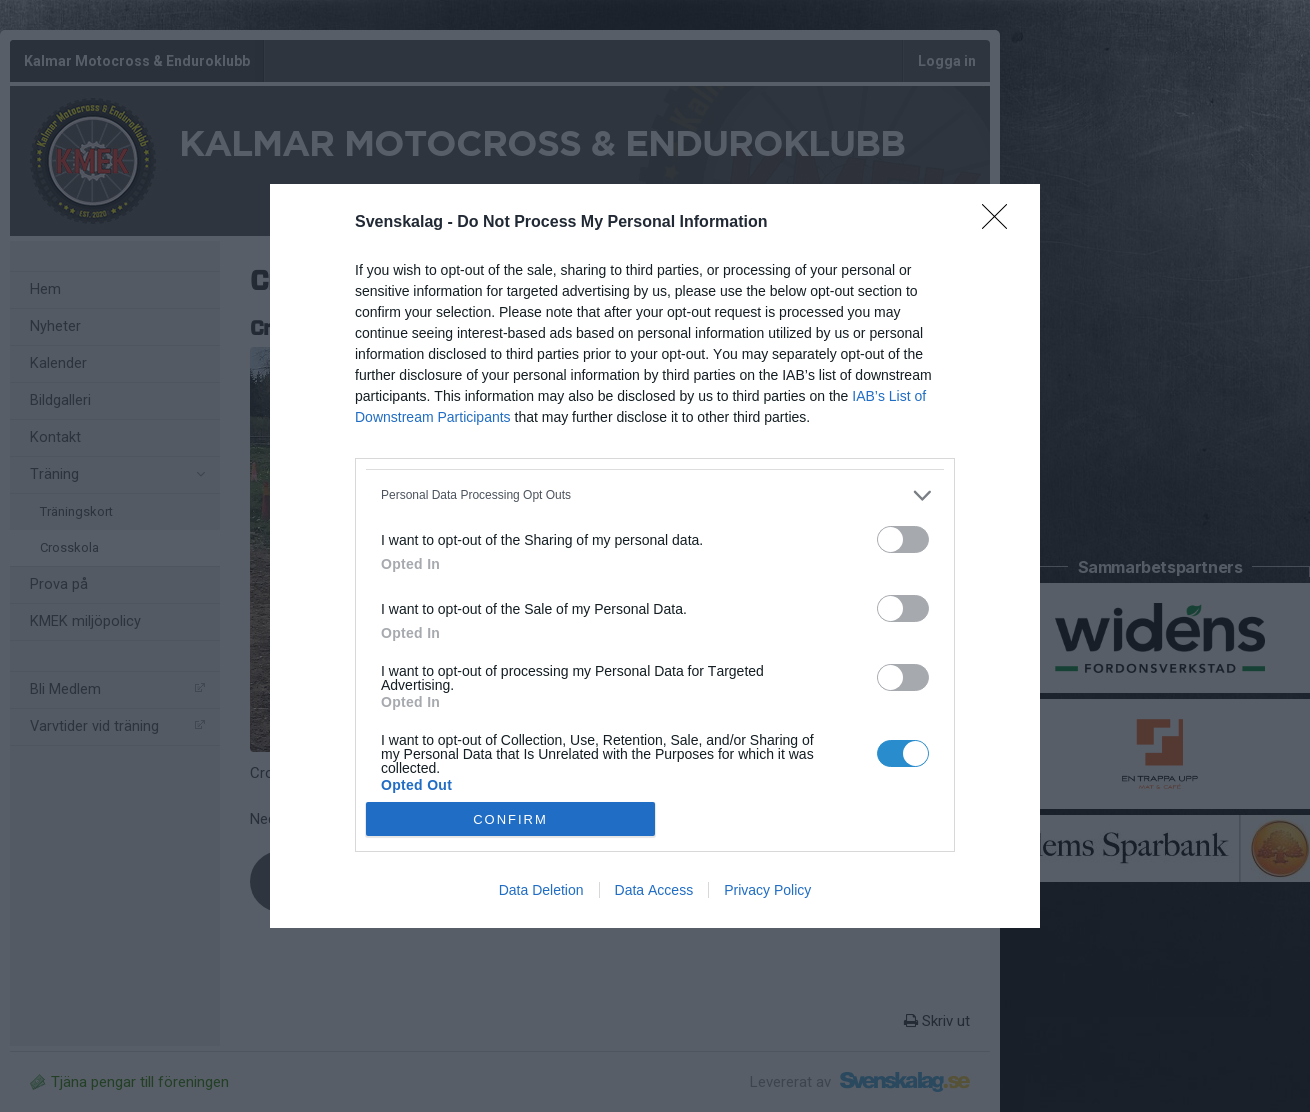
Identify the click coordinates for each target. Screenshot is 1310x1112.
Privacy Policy (767, 890)
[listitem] (655, 495)
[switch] (903, 539)
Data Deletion (541, 890)
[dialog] (655, 556)
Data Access (654, 890)
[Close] (1001, 223)
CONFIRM (510, 818)
